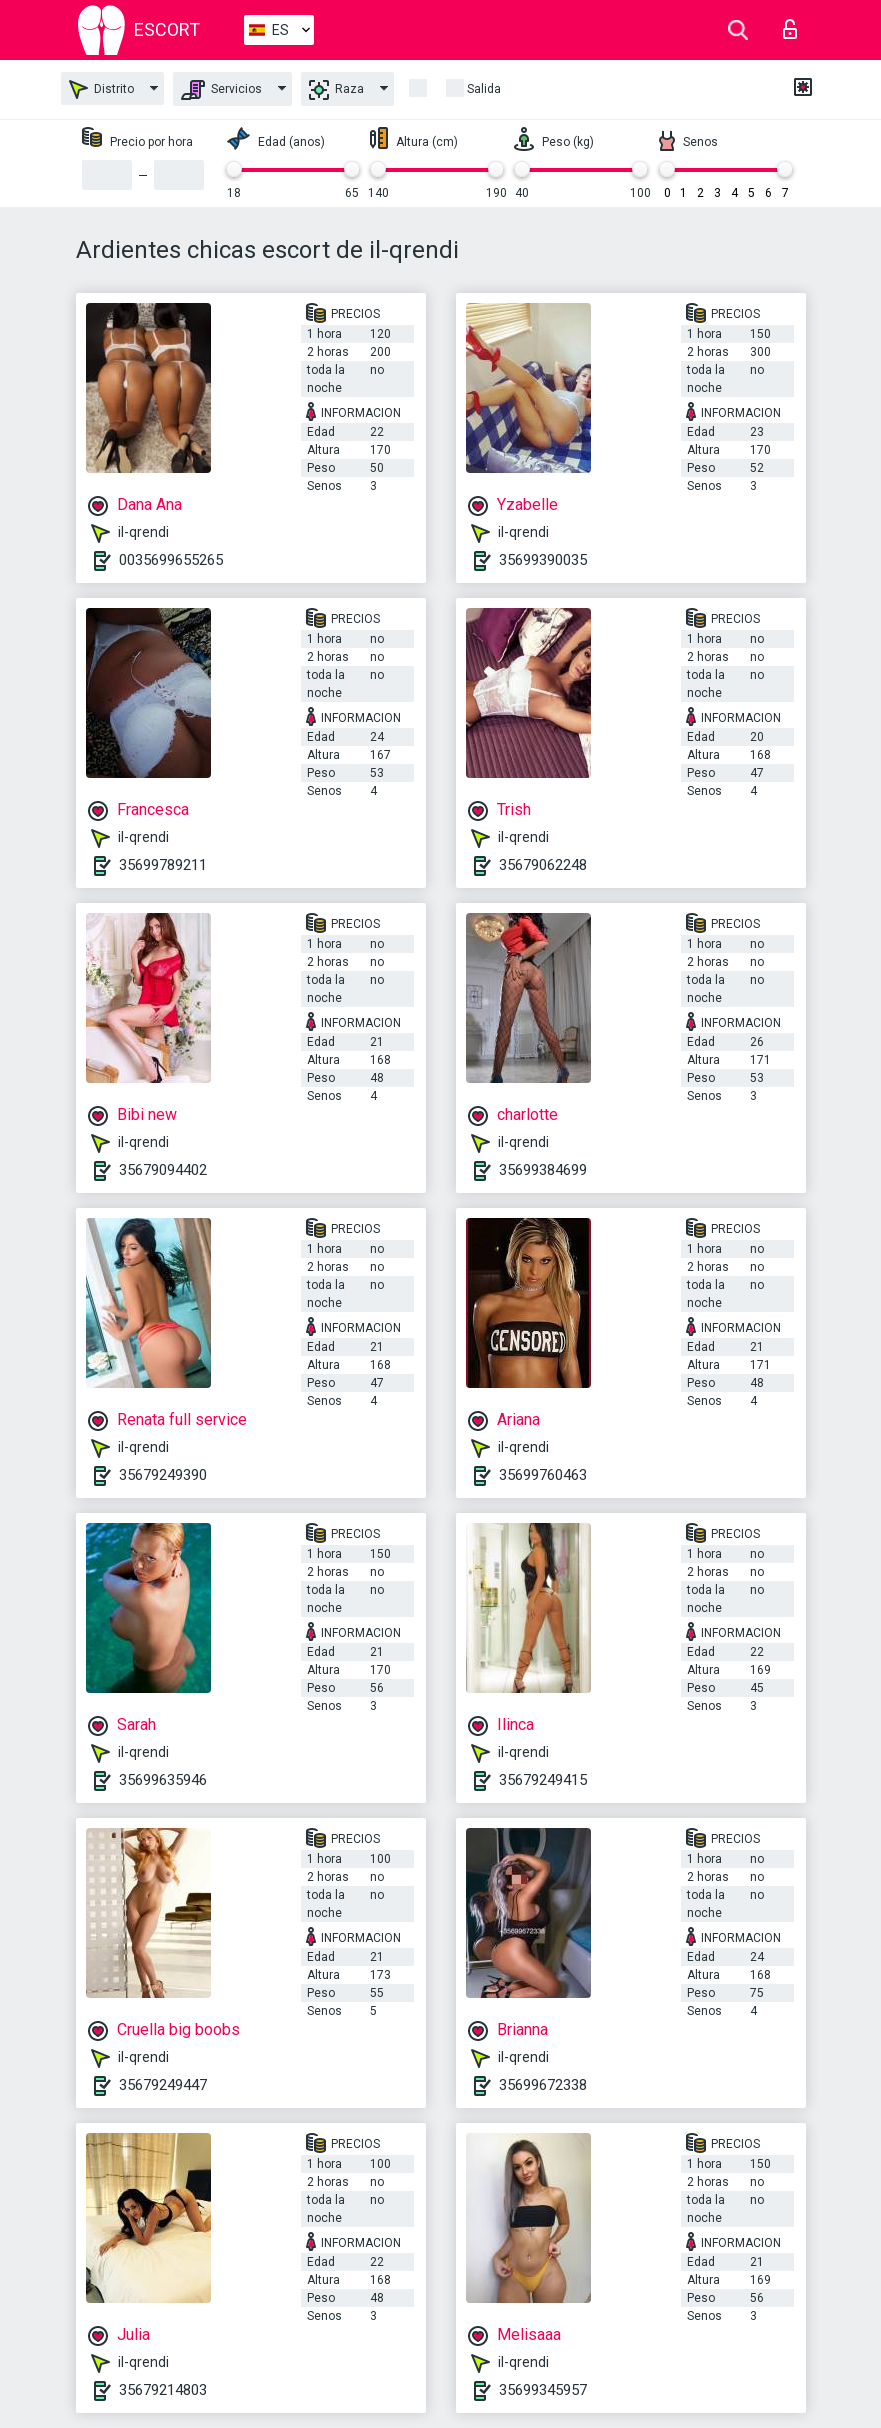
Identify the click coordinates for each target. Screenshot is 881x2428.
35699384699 (543, 1170)
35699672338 (543, 2085)
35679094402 (163, 1170)
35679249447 (163, 2085)
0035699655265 (171, 560)
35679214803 (163, 2390)
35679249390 (163, 1475)
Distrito (101, 89)
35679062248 (543, 865)
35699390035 (543, 560)
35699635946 (163, 1780)
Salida (484, 89)
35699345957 (543, 2390)
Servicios (221, 90)
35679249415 (543, 1780)
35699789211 (163, 865)
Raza (336, 90)
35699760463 (543, 1475)
